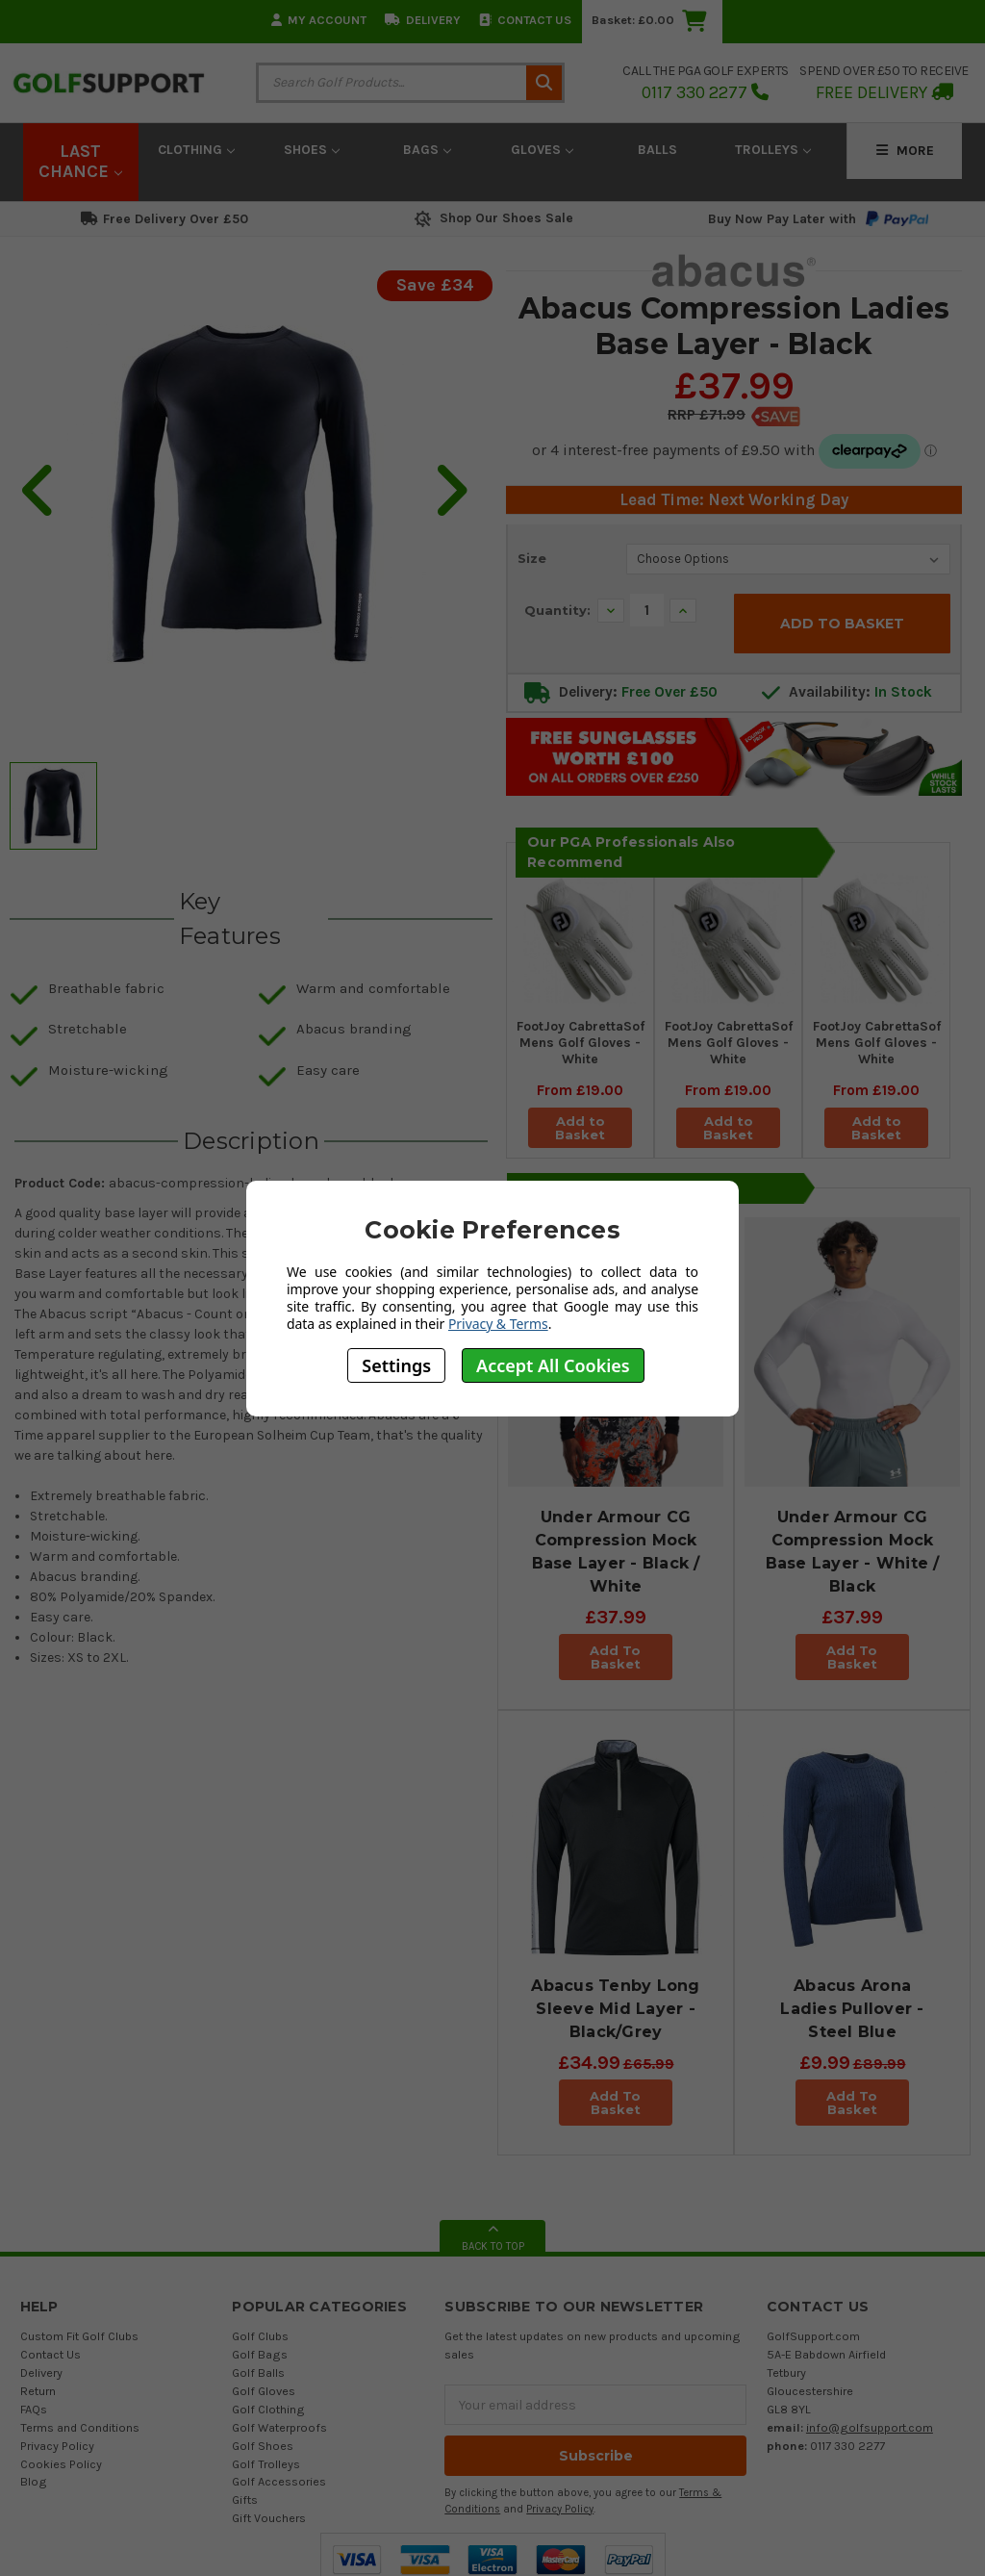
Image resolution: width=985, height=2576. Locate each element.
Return (38, 2391)
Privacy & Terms (498, 1323)
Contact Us (525, 20)
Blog (33, 2481)
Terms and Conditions (79, 2427)
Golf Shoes (262, 2445)
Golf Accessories (279, 2481)
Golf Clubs (260, 2336)
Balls (657, 149)
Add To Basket (615, 1657)
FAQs (33, 2409)
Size (532, 558)
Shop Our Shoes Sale (492, 218)
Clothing (196, 149)
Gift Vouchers (269, 2518)
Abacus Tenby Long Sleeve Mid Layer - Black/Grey (615, 2009)
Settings (396, 1365)
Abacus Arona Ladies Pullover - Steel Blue (851, 2009)
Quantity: (557, 610)
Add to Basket (580, 1126)
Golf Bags (260, 2354)
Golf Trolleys (266, 2463)
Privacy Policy (57, 2445)
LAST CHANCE (80, 161)
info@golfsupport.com (869, 2427)
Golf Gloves (263, 2391)
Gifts (245, 2499)
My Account (318, 20)
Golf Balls (258, 2372)
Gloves (542, 149)
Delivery (423, 20)
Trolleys (773, 149)
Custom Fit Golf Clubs (79, 2336)
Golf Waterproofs (279, 2427)
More (905, 150)
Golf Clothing (268, 2409)
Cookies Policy (61, 2463)
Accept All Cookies (553, 1365)
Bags (427, 149)
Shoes (312, 149)
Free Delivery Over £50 (164, 219)
